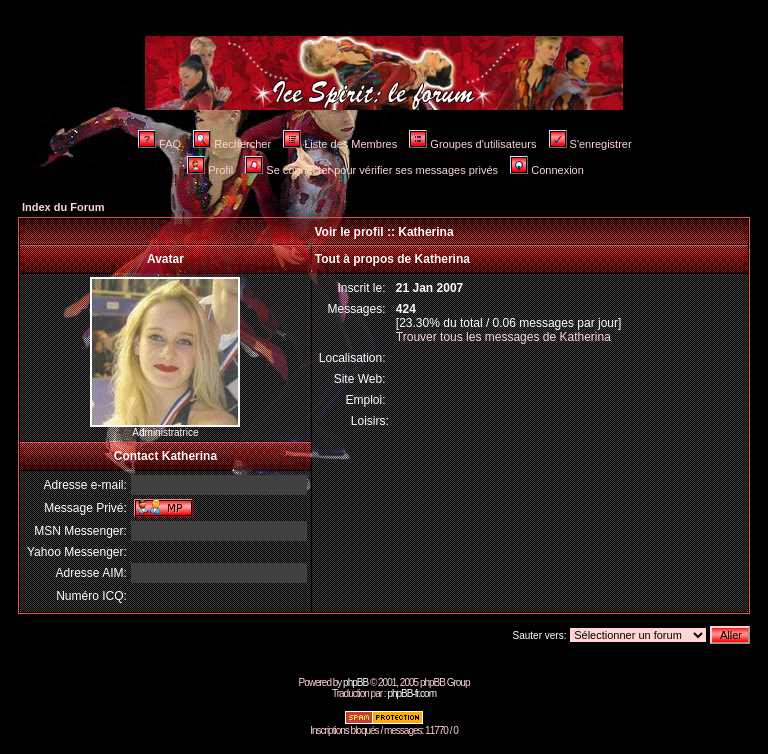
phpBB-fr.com (411, 693)
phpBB (355, 682)
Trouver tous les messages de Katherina (503, 337)
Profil (210, 170)
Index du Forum (63, 207)
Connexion (547, 170)
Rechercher (232, 144)
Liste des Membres (340, 144)
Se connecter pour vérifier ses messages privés (371, 170)
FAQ (159, 144)
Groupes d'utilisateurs (472, 144)
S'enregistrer (590, 144)
